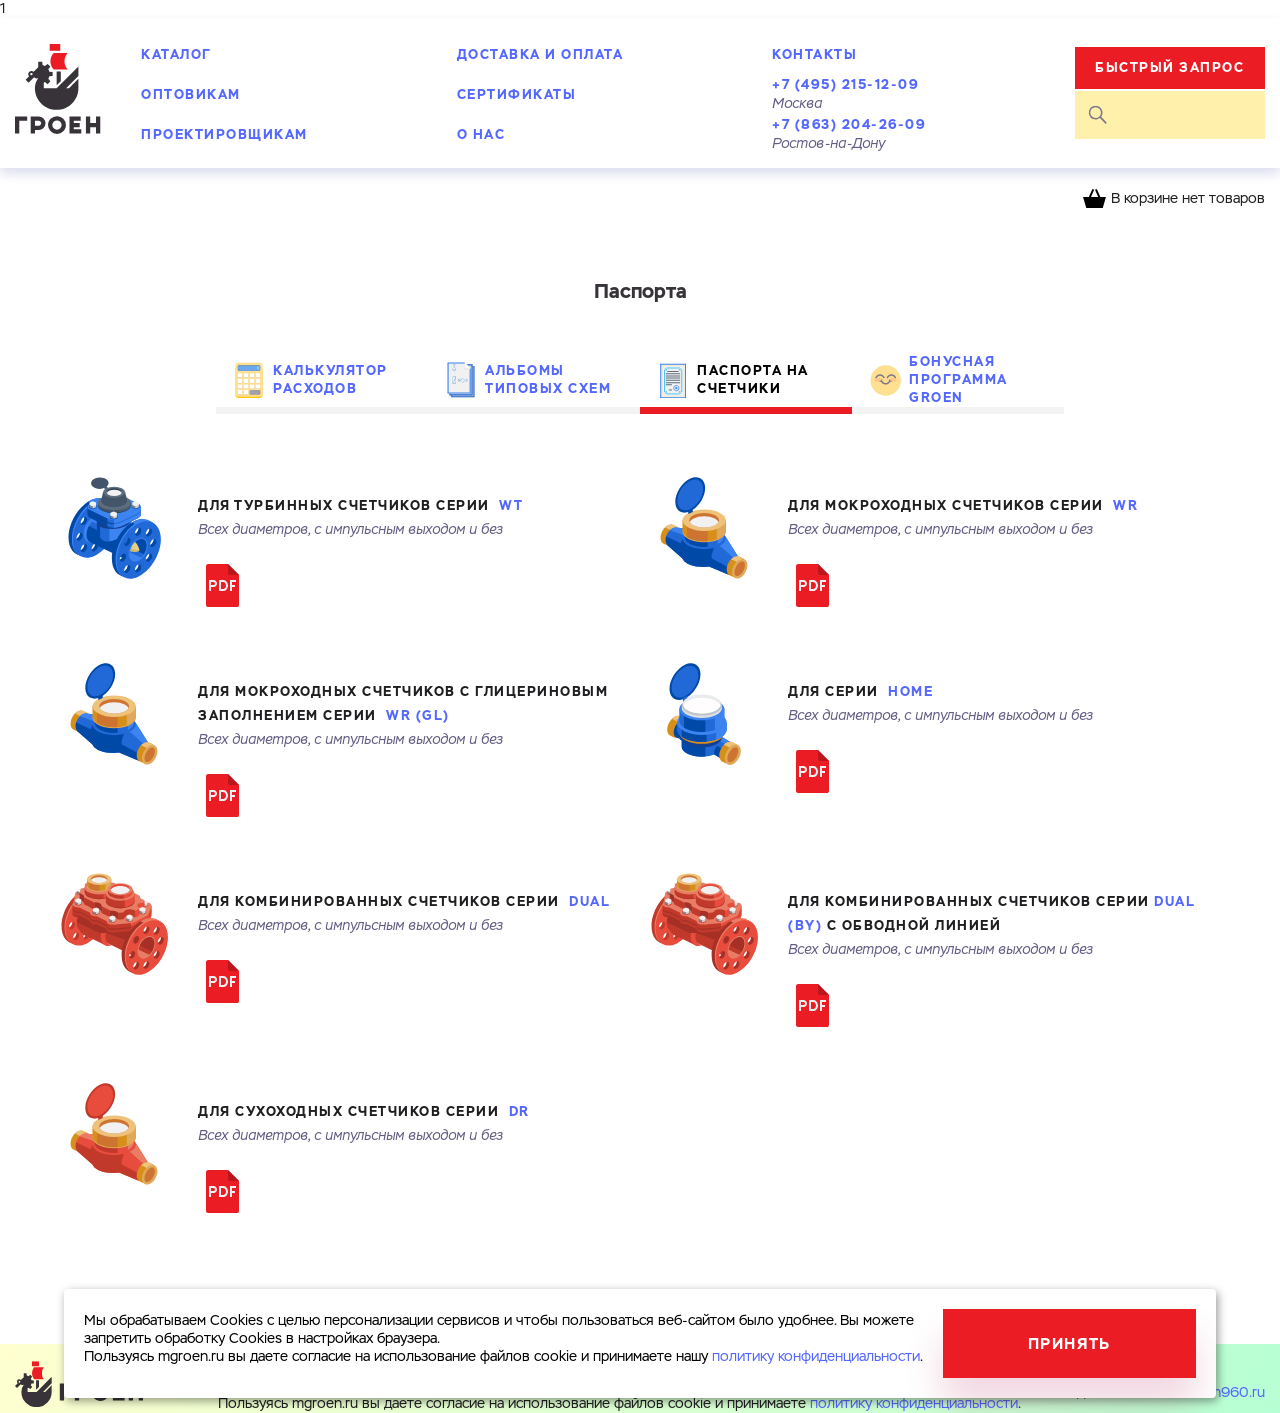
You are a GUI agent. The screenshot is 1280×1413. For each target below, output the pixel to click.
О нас (481, 134)
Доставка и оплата (540, 54)
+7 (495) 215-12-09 (845, 84)
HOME (910, 691)
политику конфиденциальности (914, 1404)
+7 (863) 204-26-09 (849, 124)
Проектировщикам (224, 134)
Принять (1069, 1343)
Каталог (176, 54)
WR (1125, 505)
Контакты (814, 54)
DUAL (589, 901)
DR (519, 1111)
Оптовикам (191, 94)
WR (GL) (418, 715)
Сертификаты (517, 94)
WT (511, 505)
